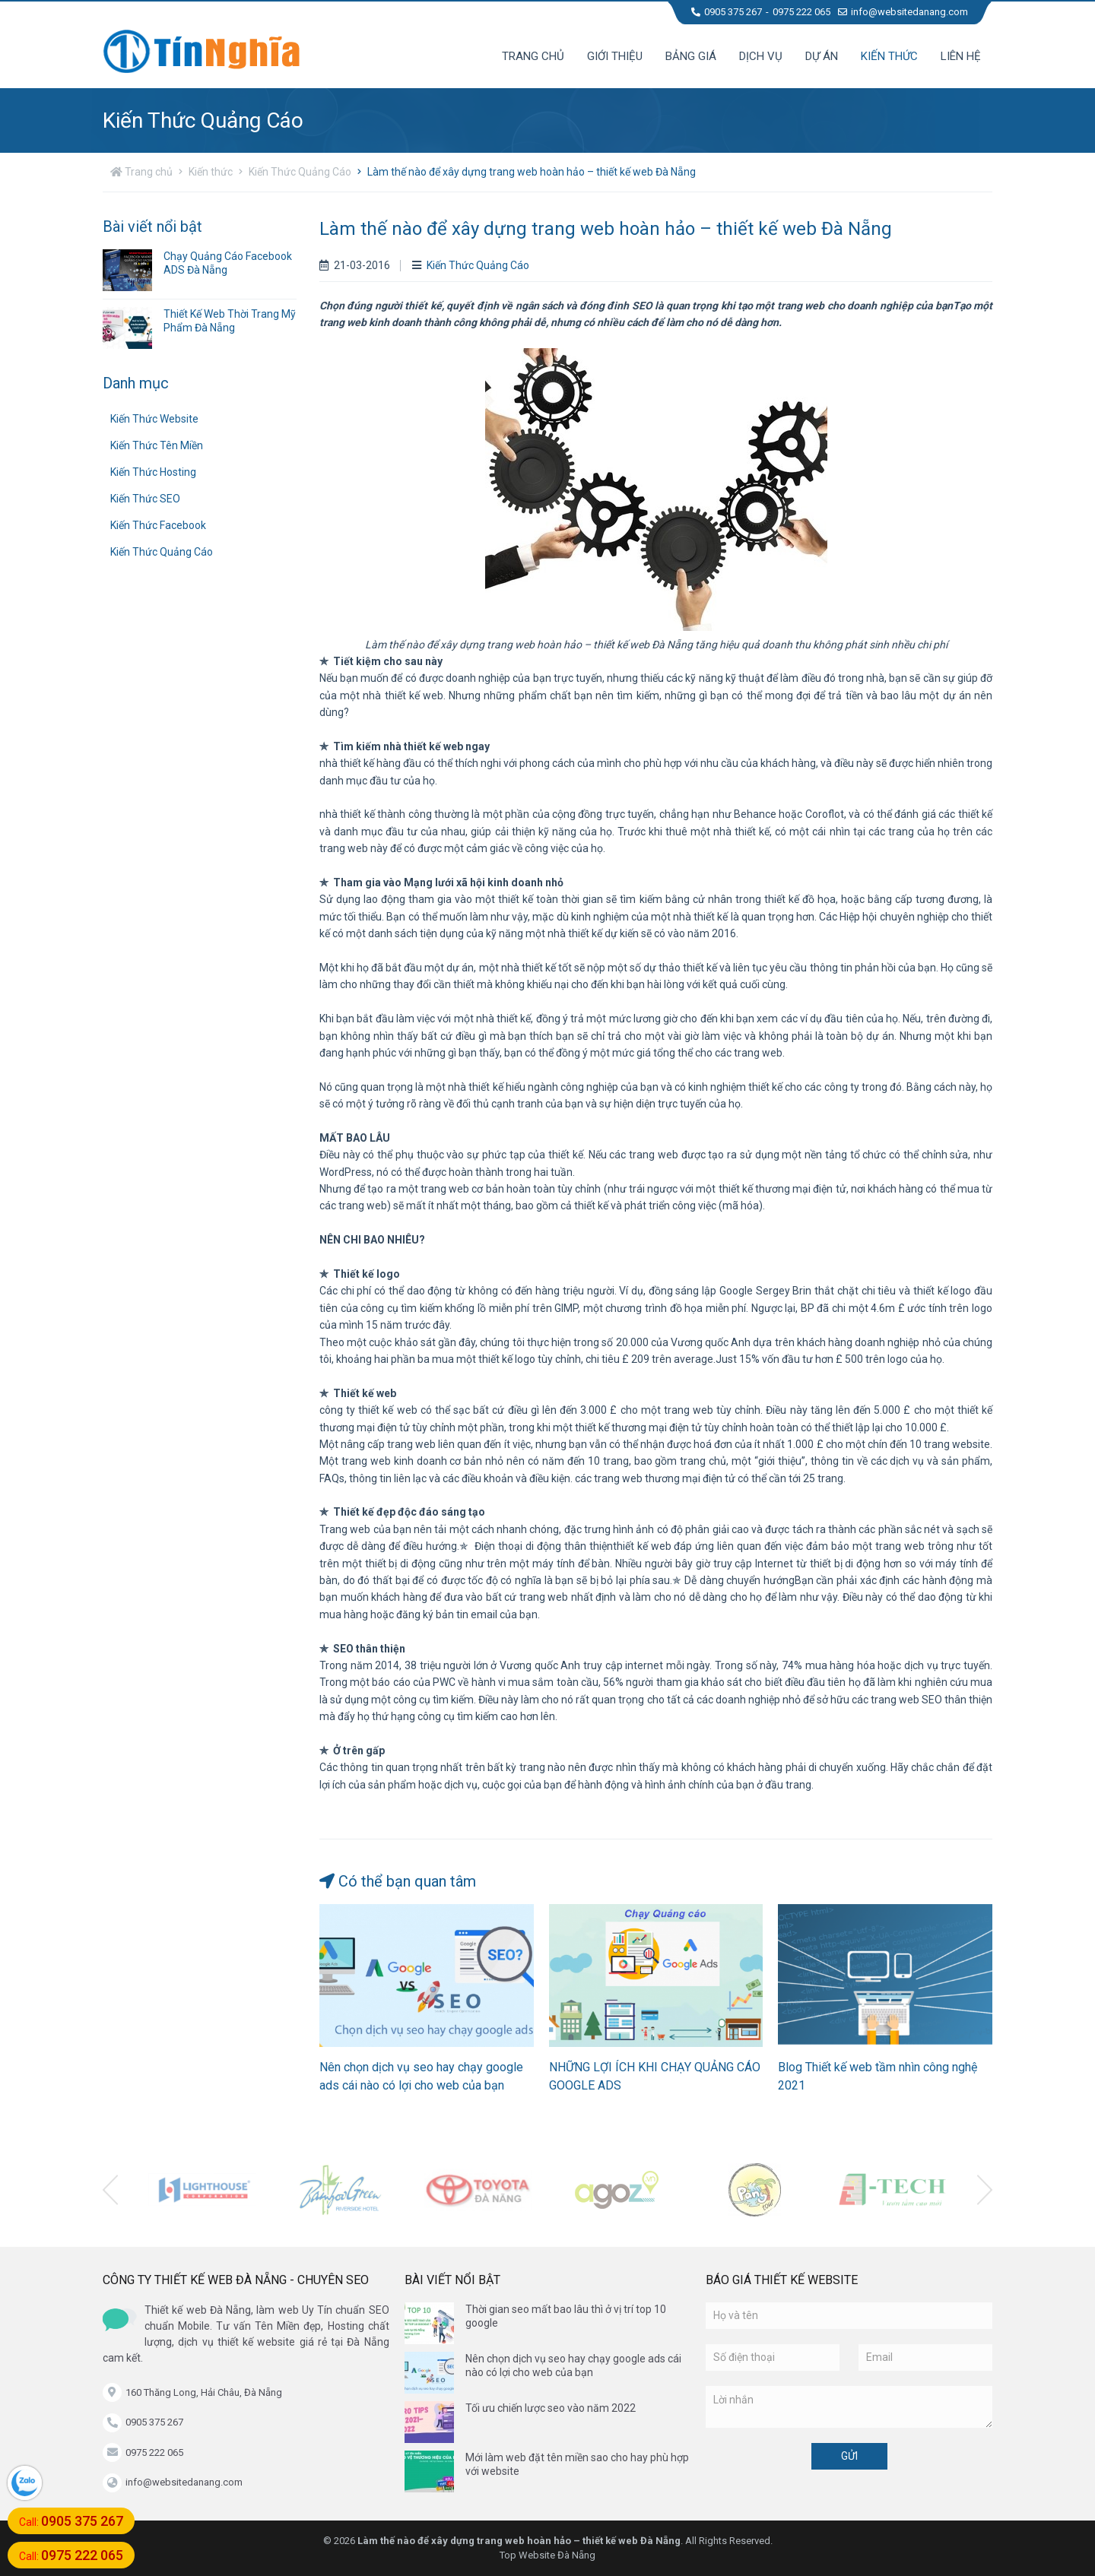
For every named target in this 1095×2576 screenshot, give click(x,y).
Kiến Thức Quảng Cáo (300, 172)
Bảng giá (690, 56)
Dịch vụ (760, 56)
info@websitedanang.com (903, 11)
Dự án (821, 56)
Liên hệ (961, 56)
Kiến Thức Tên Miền (156, 445)
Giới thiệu (615, 56)
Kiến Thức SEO (145, 499)
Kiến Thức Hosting (153, 472)
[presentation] (110, 2190)
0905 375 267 (726, 11)
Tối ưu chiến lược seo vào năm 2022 (550, 2408)
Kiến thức (889, 56)
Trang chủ (533, 56)
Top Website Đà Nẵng (547, 2555)
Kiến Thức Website (154, 419)
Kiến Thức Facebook (158, 525)
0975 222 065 (801, 11)
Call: (71, 2521)
